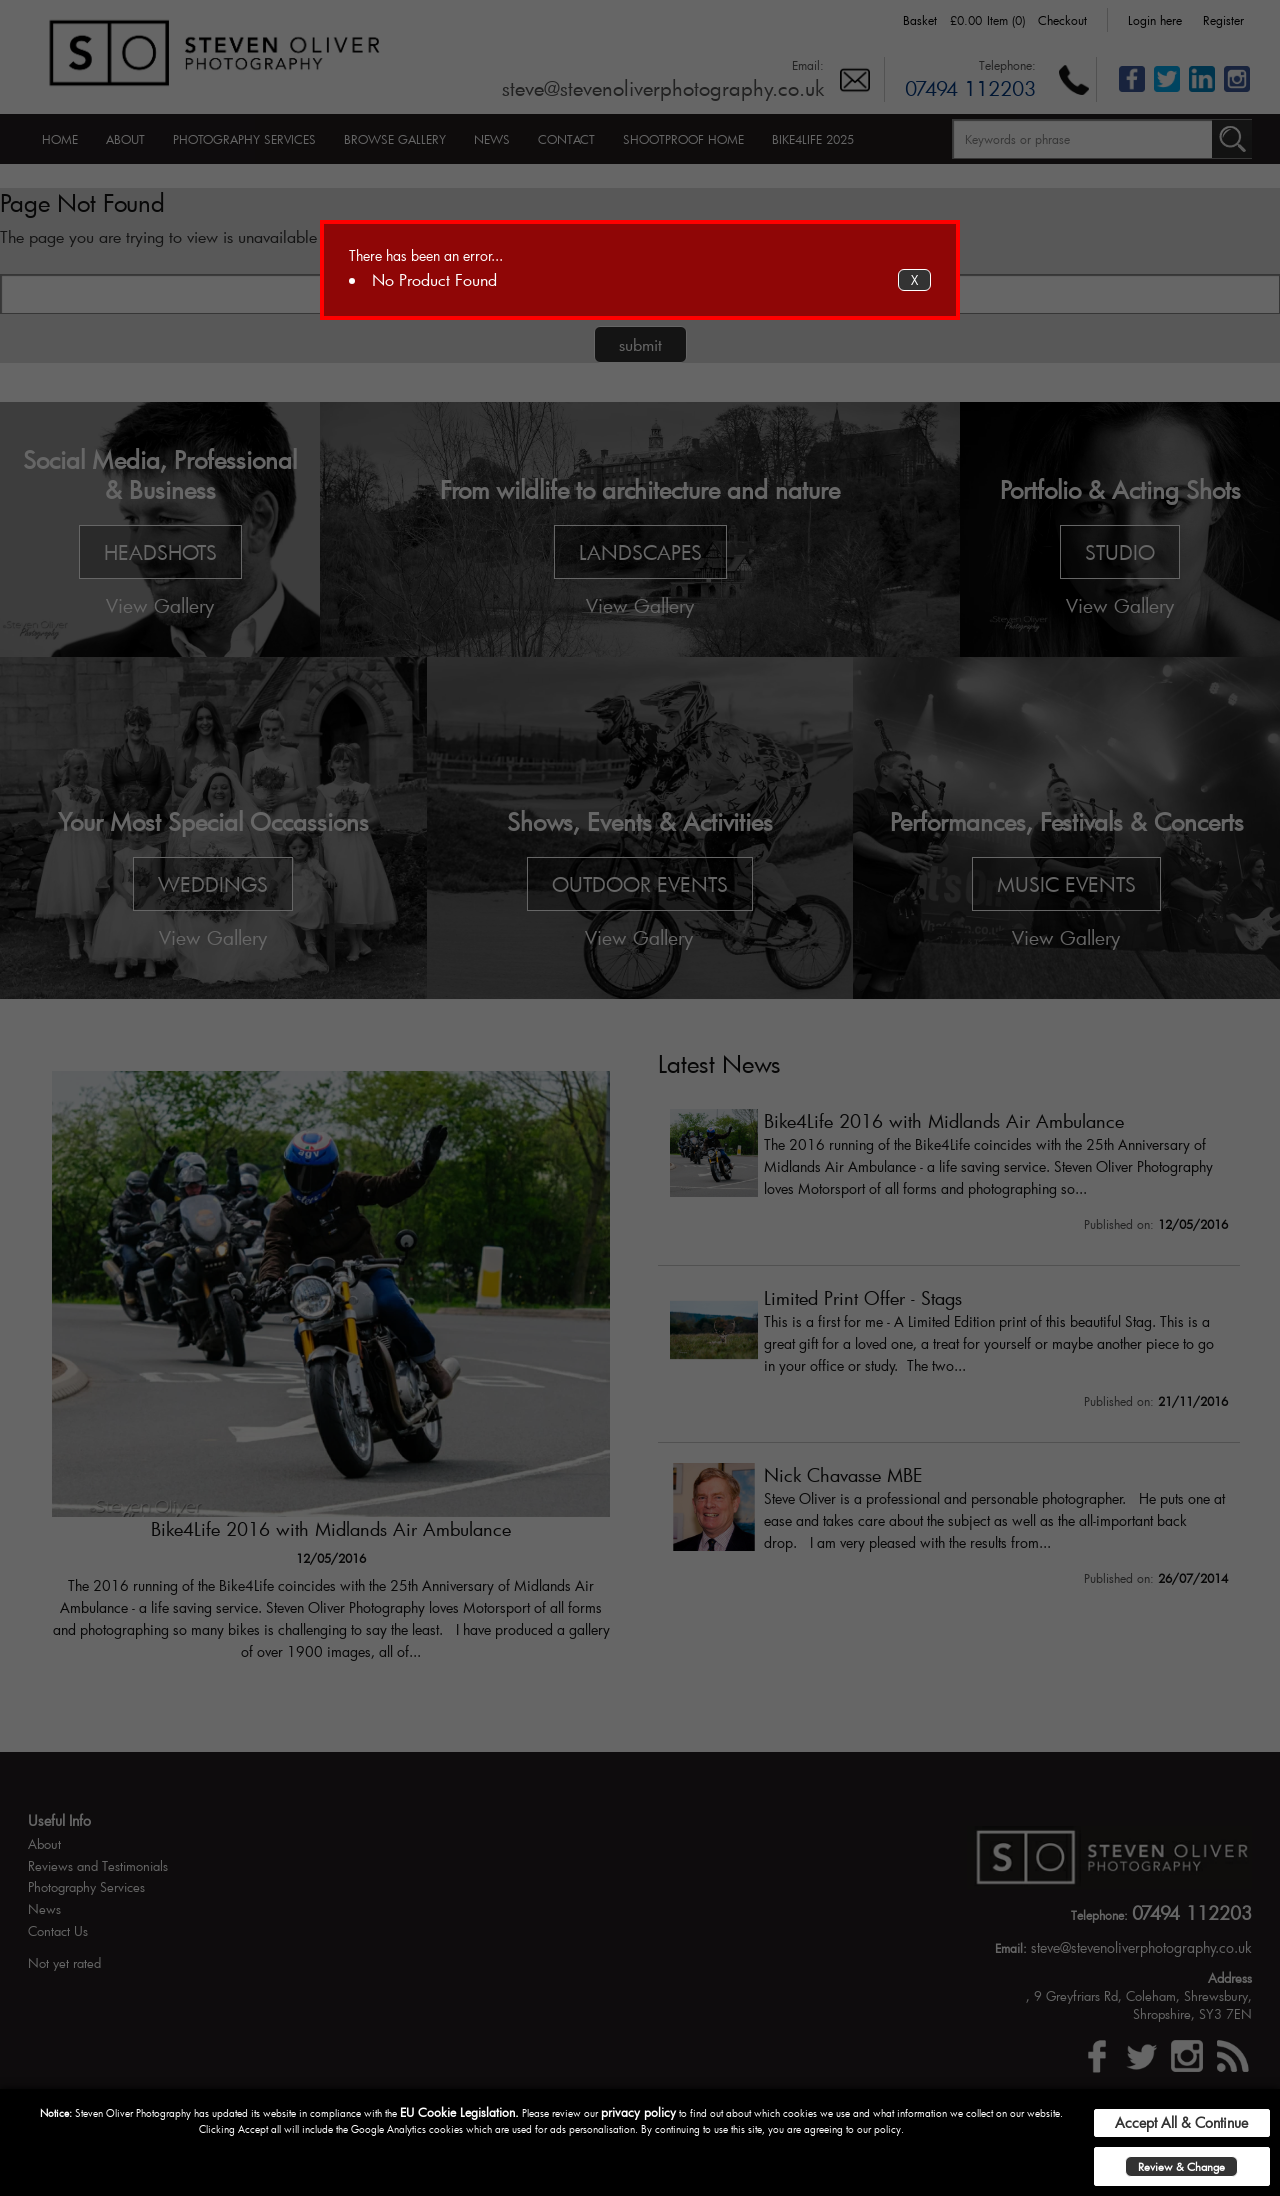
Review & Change (1181, 2166)
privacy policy (638, 2112)
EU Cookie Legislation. (459, 2112)
